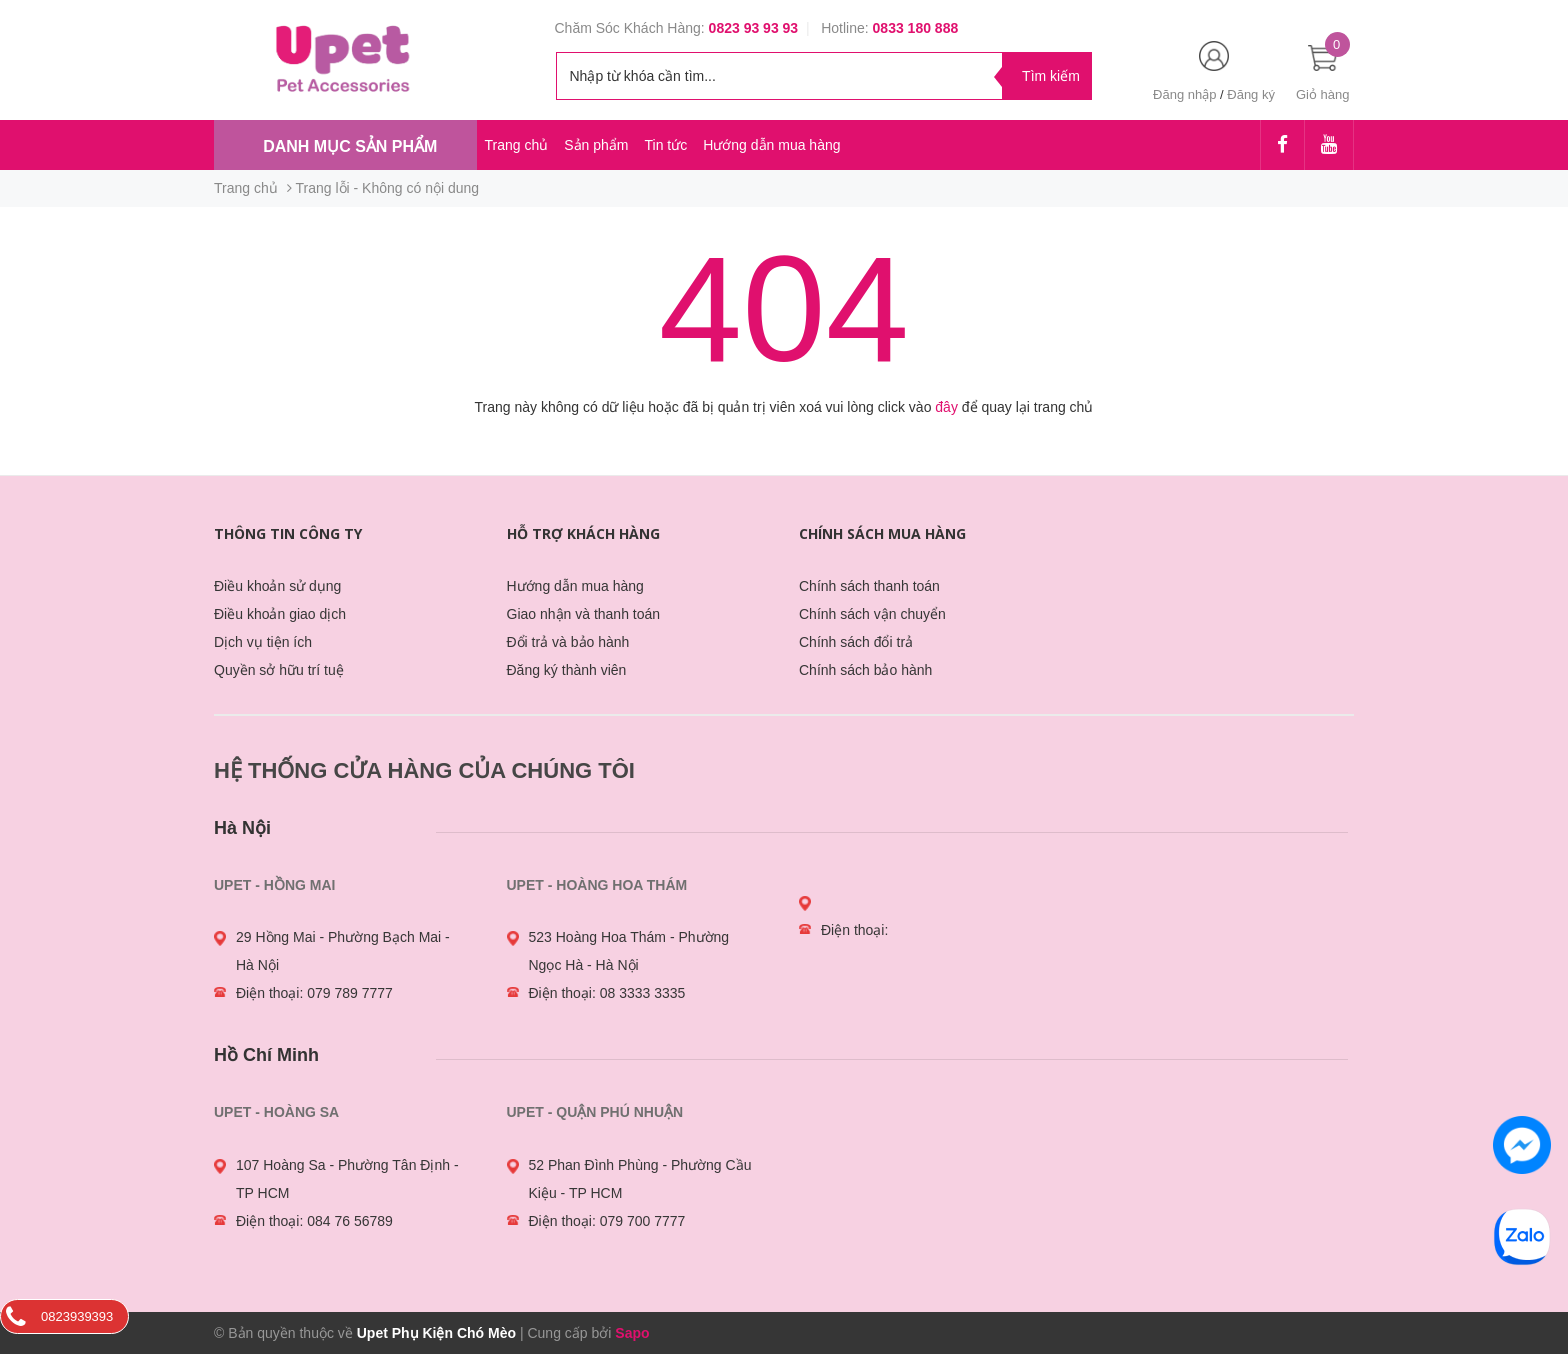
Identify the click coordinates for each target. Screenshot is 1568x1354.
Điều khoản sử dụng (277, 586)
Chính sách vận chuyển (872, 614)
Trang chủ (517, 145)
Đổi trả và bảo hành (568, 642)
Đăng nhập (1184, 94)
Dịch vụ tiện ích (263, 642)
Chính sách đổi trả (856, 642)
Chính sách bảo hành (865, 670)
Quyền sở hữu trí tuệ (279, 670)
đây (946, 407)
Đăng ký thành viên (567, 670)
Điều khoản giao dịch (280, 614)
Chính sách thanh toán (869, 586)
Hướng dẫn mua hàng (771, 145)
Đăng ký (1251, 94)
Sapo (632, 1333)
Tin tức (665, 145)
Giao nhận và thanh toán (584, 614)
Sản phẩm (596, 145)
